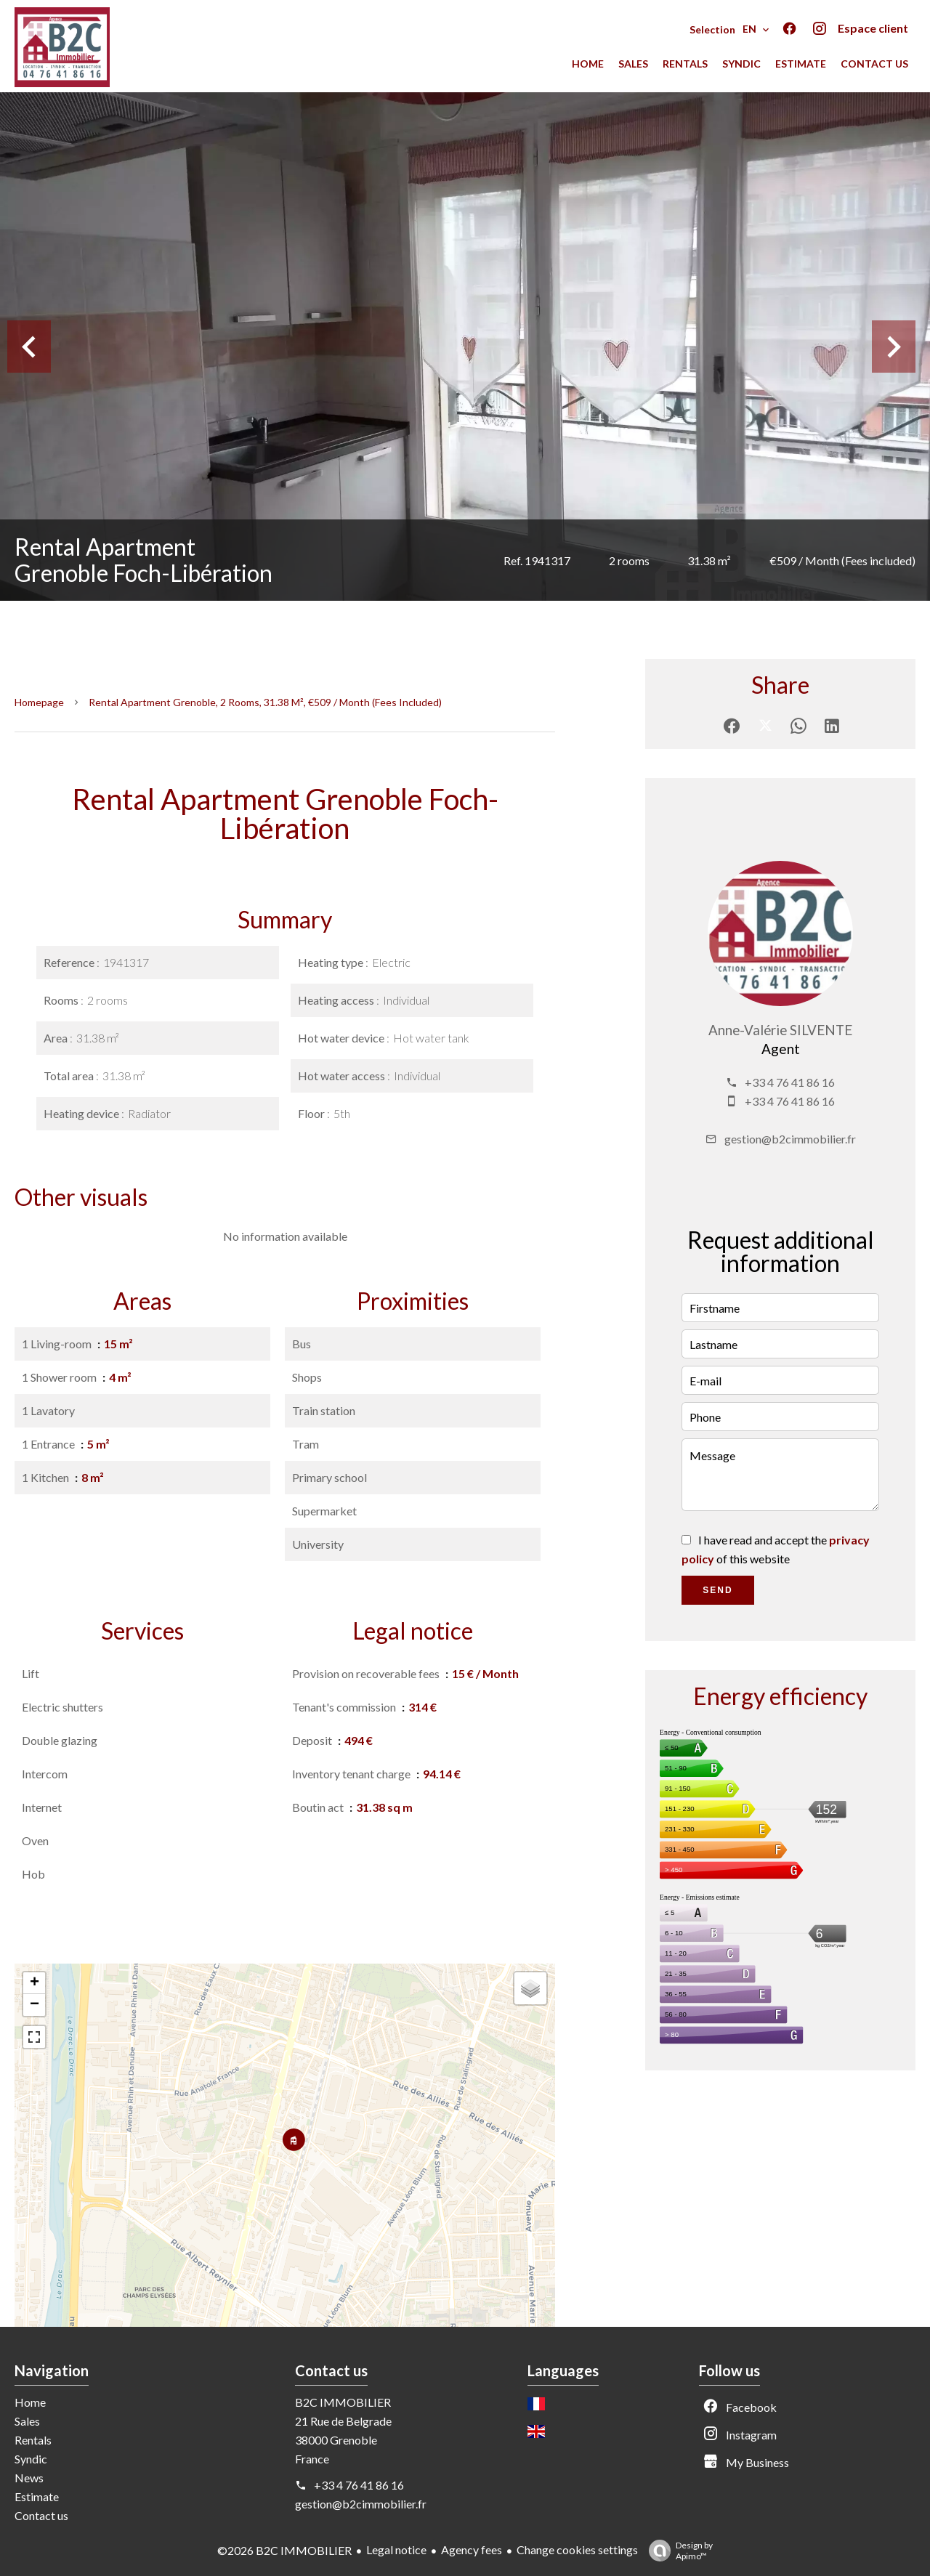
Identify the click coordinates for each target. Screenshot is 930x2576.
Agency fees (471, 2549)
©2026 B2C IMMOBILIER (284, 2550)
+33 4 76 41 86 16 (790, 1082)
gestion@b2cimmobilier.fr (790, 1139)
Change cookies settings (577, 2549)
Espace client (873, 28)
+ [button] (34, 1983)
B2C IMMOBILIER (343, 2402)
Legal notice (396, 2549)
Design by (677, 2550)
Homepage (39, 702)
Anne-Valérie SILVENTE (780, 1030)
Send (717, 1590)
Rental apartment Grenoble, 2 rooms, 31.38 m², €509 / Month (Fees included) (265, 702)
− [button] (34, 2005)
